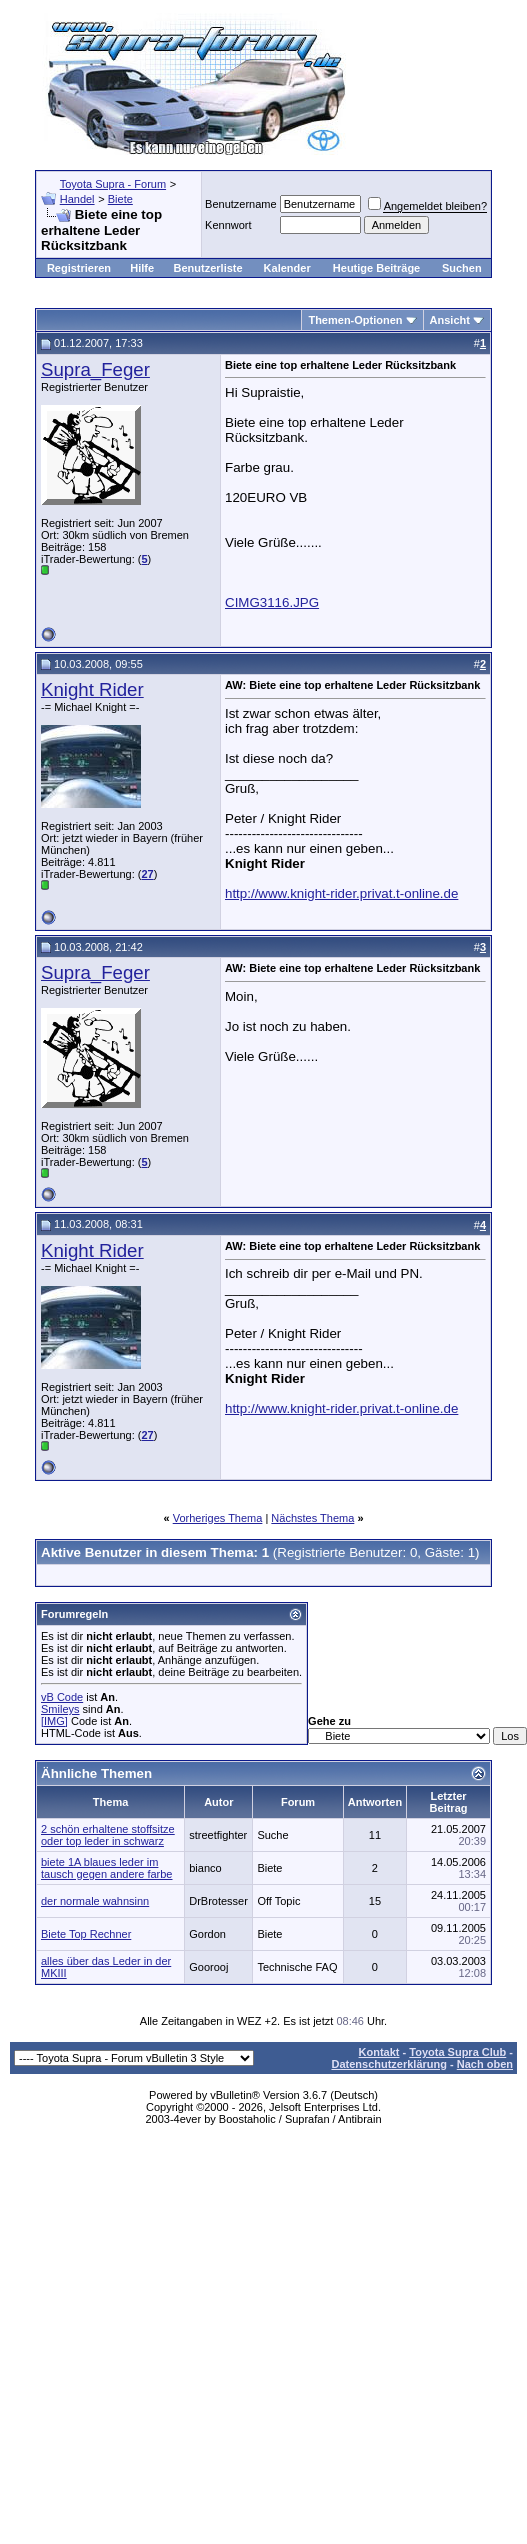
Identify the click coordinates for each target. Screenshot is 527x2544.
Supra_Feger (95, 369)
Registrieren (79, 268)
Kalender (287, 268)
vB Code (62, 1697)
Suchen (462, 268)
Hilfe (142, 268)
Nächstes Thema (312, 1518)
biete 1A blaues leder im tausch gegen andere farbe (107, 1868)
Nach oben (485, 2064)
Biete (120, 199)
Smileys (60, 1709)
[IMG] (54, 1721)
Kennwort (228, 225)
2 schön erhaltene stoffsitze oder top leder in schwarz (108, 1835)
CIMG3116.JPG (272, 602)
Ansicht (450, 320)
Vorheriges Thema (218, 1518)
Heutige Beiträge (376, 268)
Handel (77, 199)
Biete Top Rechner (86, 1934)
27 (147, 874)
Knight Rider (92, 689)
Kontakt (379, 2052)
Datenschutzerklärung (389, 2064)
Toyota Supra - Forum (113, 184)
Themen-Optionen (355, 320)
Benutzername (241, 204)
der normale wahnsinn (95, 1901)
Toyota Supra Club (457, 2052)
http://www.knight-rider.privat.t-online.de (341, 893)
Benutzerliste (208, 268)
